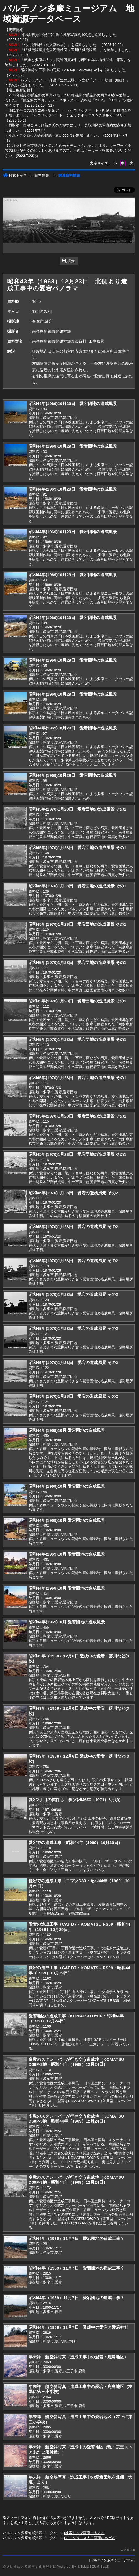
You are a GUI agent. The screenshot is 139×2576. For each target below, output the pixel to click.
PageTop (129, 2549)
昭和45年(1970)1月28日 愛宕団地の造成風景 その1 (77, 809)
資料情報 (42, 175)
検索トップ (15, 175)
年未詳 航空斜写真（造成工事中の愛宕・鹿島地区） (78, 2357)
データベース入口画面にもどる (90, 2538)
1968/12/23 (42, 311)
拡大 (68, 261)
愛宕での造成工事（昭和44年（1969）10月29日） (75, 1842)
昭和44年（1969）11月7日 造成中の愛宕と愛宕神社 (78, 2327)
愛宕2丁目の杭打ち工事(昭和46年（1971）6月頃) (74, 1799)
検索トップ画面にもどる (85, 2533)
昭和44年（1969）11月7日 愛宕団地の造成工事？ (76, 2238)
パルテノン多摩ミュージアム (112, 2560)
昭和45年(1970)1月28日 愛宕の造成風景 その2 (73, 1192)
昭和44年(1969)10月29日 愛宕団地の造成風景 (73, 403)
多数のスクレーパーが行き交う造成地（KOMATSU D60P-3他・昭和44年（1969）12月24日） (76, 2062)
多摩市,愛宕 (42, 321)
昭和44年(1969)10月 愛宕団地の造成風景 (67, 1430)
